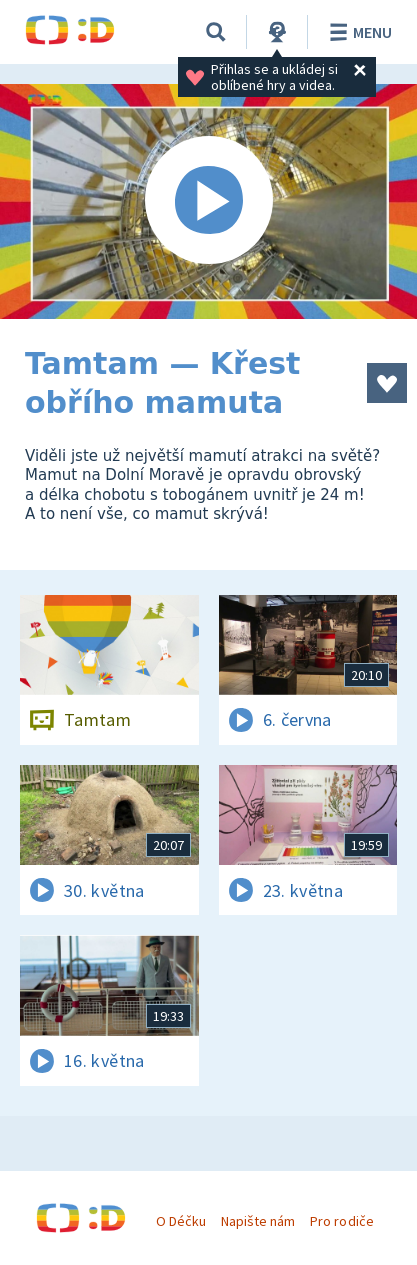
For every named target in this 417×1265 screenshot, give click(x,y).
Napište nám (258, 1221)
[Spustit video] (208, 201)
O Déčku (181, 1221)
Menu (357, 32)
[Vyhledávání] (216, 32)
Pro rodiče (341, 1221)
